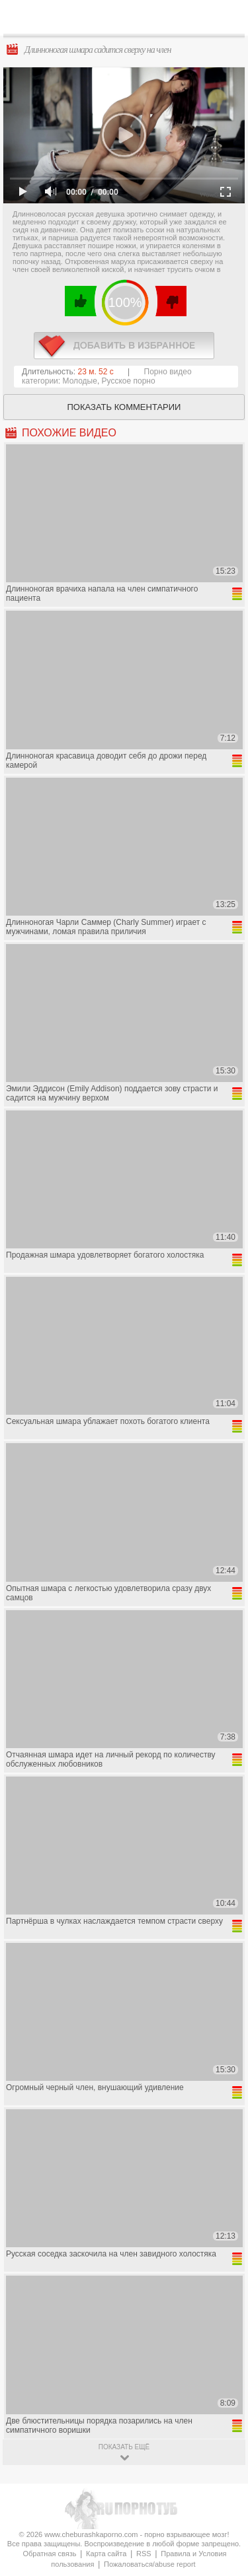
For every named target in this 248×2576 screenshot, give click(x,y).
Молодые (80, 381)
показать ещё (124, 2447)
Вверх (222, 2407)
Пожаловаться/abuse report (150, 2564)
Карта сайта (106, 2554)
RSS (143, 2554)
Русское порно (128, 381)
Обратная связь (49, 2554)
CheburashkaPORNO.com (127, 20)
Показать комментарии (124, 407)
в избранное (124, 345)
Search (227, 18)
